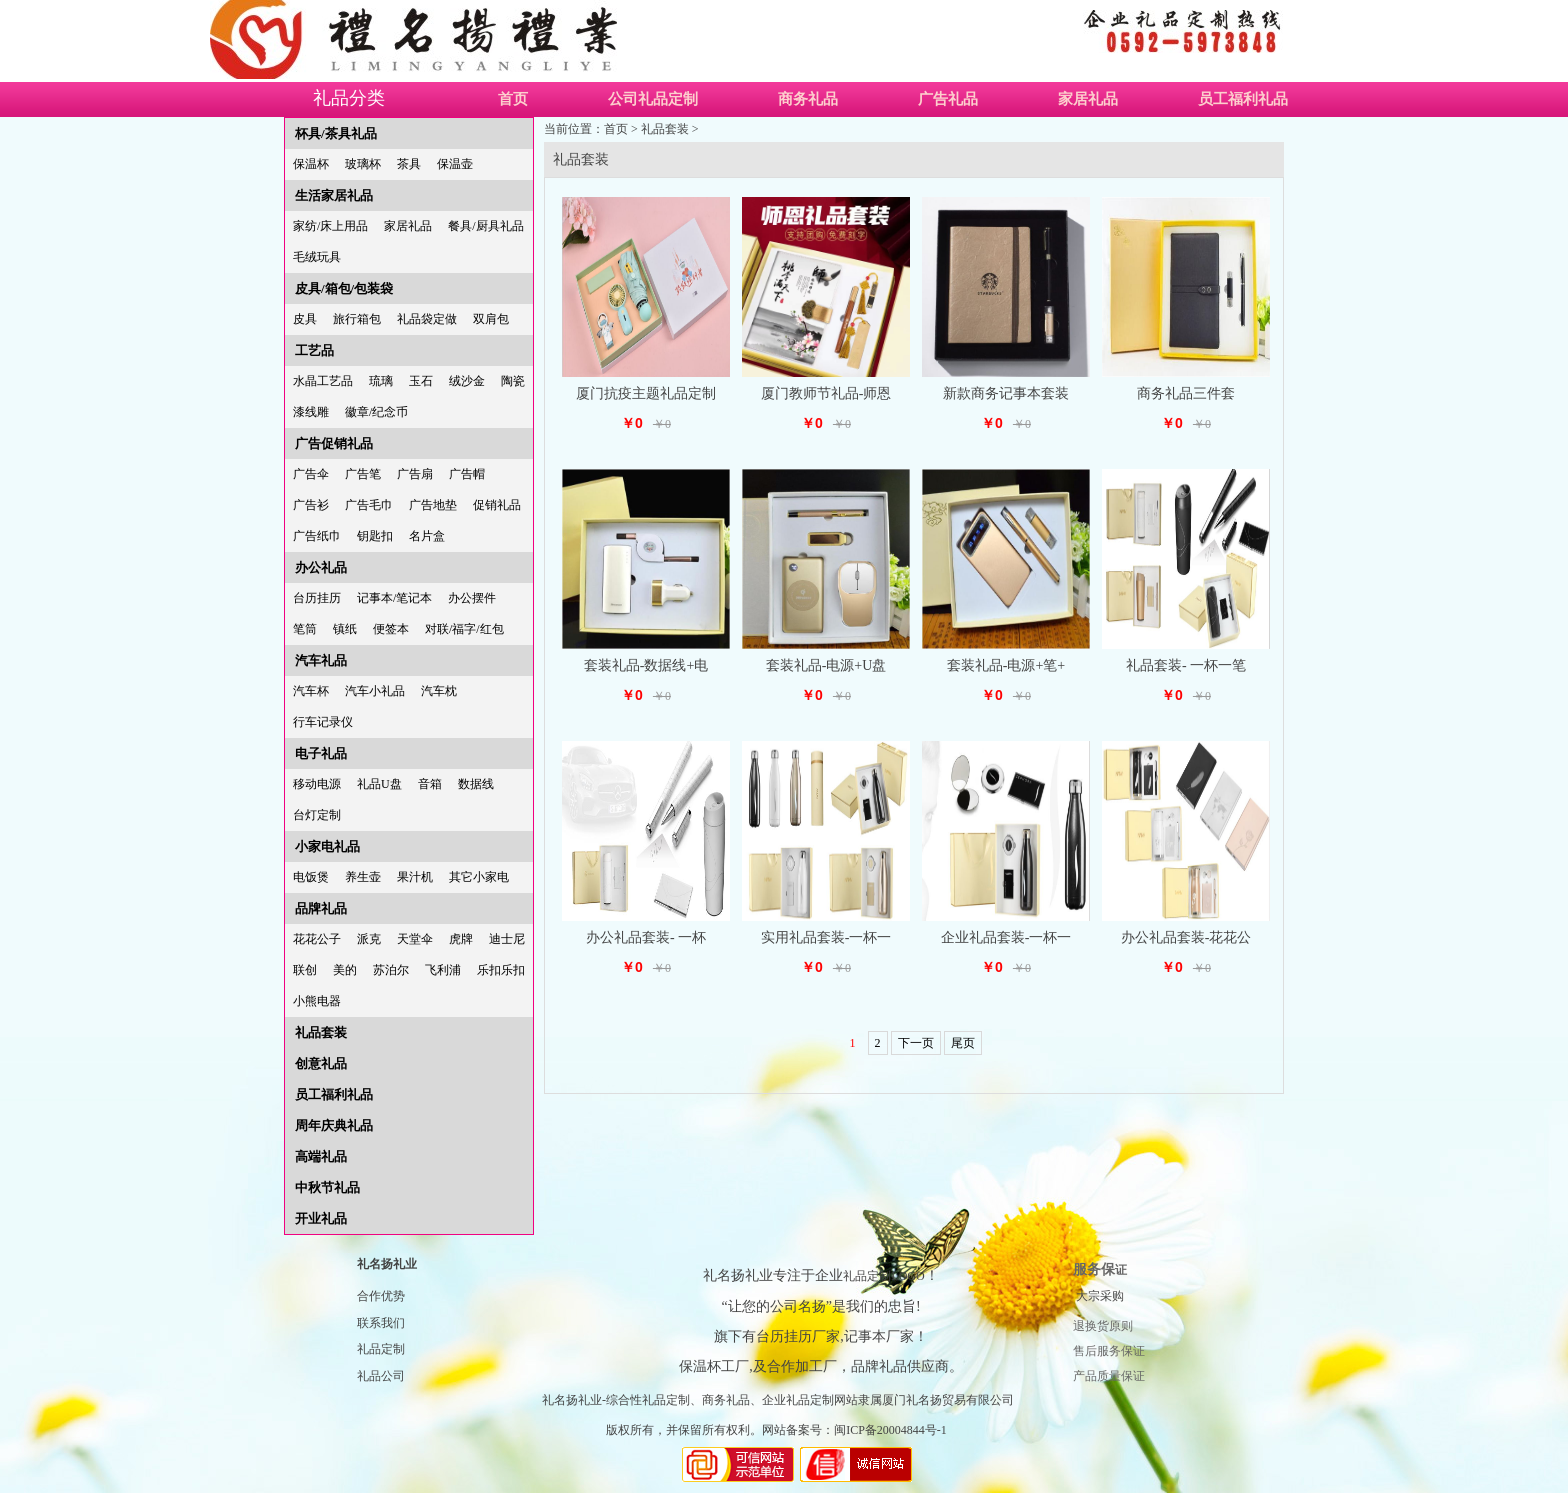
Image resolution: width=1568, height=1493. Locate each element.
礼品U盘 (379, 784)
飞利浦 (443, 970)
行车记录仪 (323, 722)
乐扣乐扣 (501, 970)
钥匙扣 (375, 536)
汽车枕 (439, 691)
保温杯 (311, 164)
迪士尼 (507, 939)
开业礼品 (321, 1218)
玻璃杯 (363, 164)
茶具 (409, 164)
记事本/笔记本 (394, 598)
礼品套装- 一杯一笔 (1186, 665)
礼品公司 (381, 1376)
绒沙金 (467, 381)
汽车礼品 (321, 660)
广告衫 (311, 505)
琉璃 (381, 381)
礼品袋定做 (427, 319)
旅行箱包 (357, 319)
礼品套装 (321, 1032)
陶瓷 (513, 381)
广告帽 (467, 474)
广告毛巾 (369, 505)
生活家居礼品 (334, 195)
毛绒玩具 (317, 257)
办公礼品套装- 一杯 (646, 937)
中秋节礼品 (327, 1187)
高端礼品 (321, 1156)
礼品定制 (381, 1349)
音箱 (430, 784)
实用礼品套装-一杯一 (826, 937)
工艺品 (314, 350)
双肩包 (491, 319)
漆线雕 (311, 412)
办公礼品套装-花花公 (1186, 937)
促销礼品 (497, 505)
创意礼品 (321, 1063)
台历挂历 (317, 598)
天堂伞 (415, 939)
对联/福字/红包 (464, 629)
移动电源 (317, 784)
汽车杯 (311, 691)
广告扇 (415, 474)
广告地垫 (433, 505)
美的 (345, 970)
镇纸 (345, 629)
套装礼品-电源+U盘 (826, 665)
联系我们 (381, 1323)
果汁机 (415, 877)
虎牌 (461, 939)
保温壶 (455, 164)
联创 (305, 970)
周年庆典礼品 (334, 1125)
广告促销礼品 (334, 443)
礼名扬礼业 (387, 1264)
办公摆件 (472, 598)
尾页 (963, 1043)
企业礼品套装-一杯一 (1006, 937)
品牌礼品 (321, 908)
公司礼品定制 (653, 99)
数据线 (476, 784)
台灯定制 (317, 815)
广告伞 (311, 474)
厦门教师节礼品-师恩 (826, 393)
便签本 (391, 629)
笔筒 (305, 629)
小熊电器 (317, 1001)
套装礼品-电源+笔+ (1006, 665)
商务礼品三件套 (1186, 393)
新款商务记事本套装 (1006, 393)
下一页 (916, 1043)
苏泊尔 (391, 970)
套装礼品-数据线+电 (646, 665)
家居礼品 (1088, 99)
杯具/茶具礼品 (336, 133)
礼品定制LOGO (883, 1276)
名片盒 (427, 536)
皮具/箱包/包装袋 (344, 288)
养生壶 (363, 877)
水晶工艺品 (323, 381)
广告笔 (363, 474)
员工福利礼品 (1243, 99)
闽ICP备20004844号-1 (890, 1430)
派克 (369, 939)
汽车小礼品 (375, 691)
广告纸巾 (317, 536)
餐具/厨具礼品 (485, 226)
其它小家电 (479, 877)
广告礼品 (948, 99)
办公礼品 (321, 567)
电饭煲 (311, 877)
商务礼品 (808, 99)
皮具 (305, 319)
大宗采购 (1100, 1296)
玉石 (421, 381)
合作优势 (381, 1296)
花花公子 (317, 939)
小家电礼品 (327, 846)
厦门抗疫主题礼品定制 (646, 393)
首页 (513, 99)
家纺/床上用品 (330, 226)
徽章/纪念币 (376, 412)
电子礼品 (321, 753)
